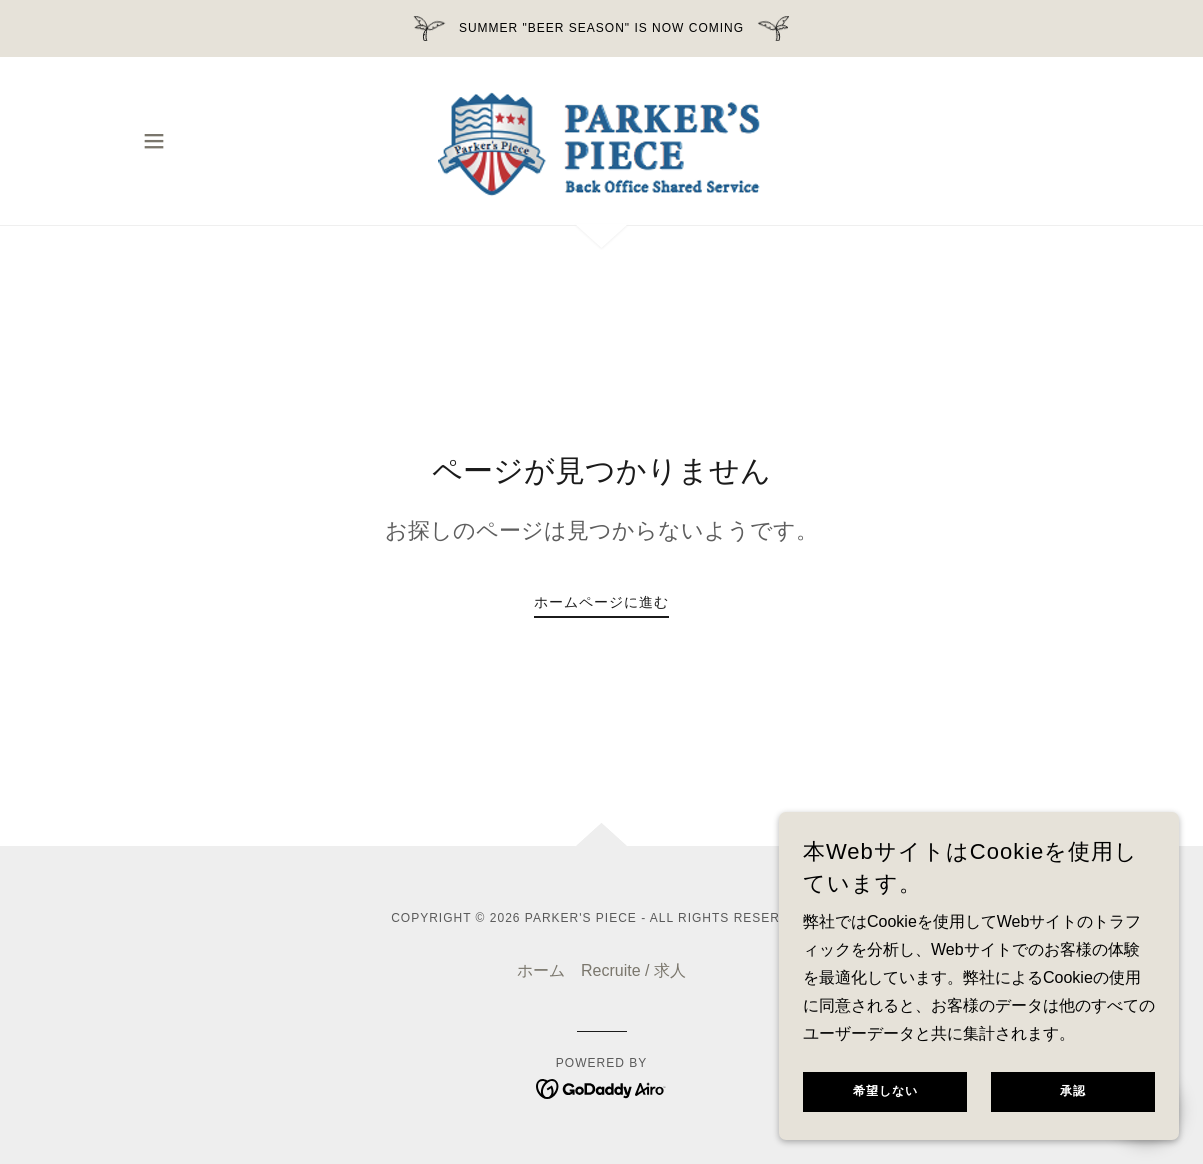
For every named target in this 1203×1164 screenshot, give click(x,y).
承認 (1073, 1106)
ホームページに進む (601, 602)
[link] (601, 139)
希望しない (885, 1106)
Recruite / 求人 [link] (633, 970)
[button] (154, 141)
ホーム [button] (541, 970)
